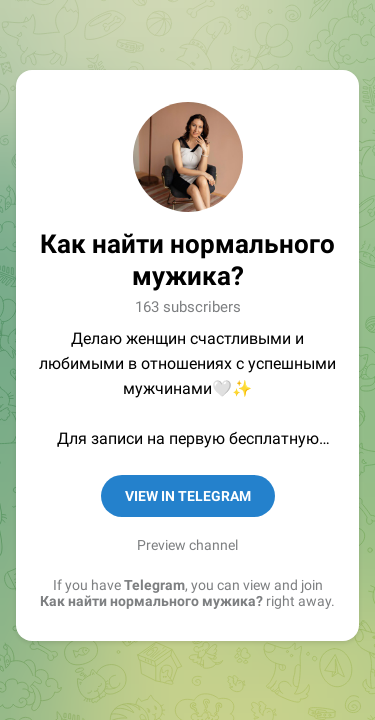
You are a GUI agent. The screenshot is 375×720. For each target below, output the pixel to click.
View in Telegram (188, 496)
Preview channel (187, 545)
